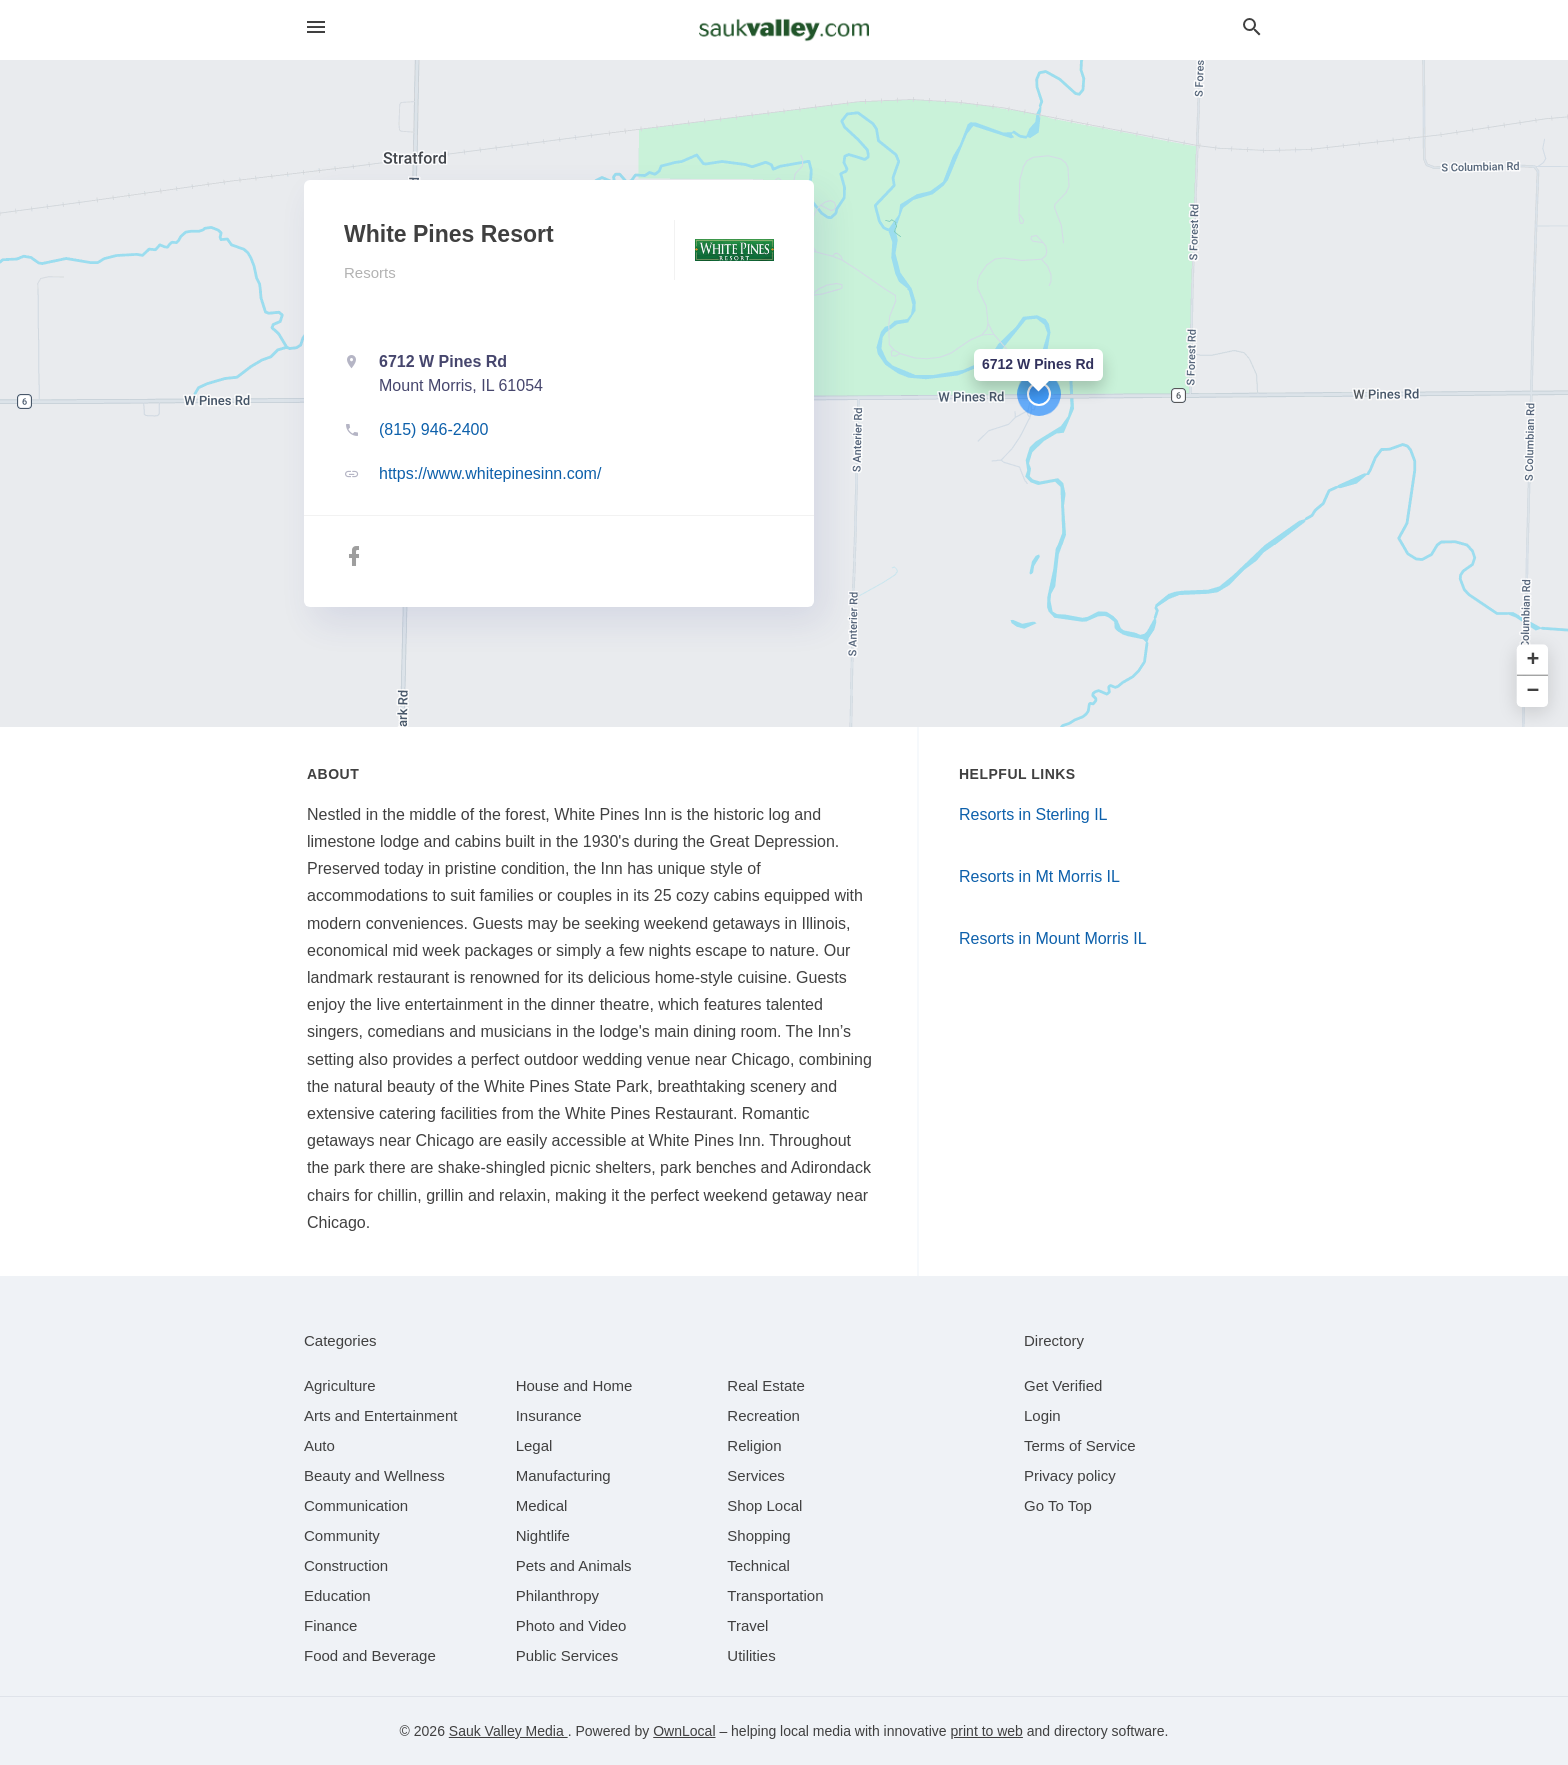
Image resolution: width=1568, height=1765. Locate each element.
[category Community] (342, 1535)
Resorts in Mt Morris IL (1039, 876)
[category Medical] (542, 1505)
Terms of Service (1080, 1445)
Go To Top (1058, 1505)
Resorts (370, 272)
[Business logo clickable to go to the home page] (784, 30)
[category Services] (756, 1475)
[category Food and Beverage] (370, 1655)
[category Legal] (534, 1445)
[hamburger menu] (316, 27)
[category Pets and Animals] (574, 1565)
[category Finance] (330, 1625)
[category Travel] (747, 1625)
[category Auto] (319, 1445)
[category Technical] (758, 1565)
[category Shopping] (758, 1535)
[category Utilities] (751, 1655)
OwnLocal (684, 1731)
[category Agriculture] (340, 1385)
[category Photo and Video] (571, 1625)
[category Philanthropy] (557, 1595)
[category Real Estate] (766, 1385)
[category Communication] (356, 1505)
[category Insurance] (549, 1415)
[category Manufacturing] (563, 1475)
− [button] (1533, 691)
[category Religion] (754, 1445)
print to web (987, 1731)
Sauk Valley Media (508, 1731)
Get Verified (1063, 1385)
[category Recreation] (763, 1415)
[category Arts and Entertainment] (380, 1415)
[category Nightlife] (543, 1535)
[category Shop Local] (764, 1505)
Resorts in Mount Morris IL (1053, 938)
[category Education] (337, 1595)
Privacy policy (1070, 1475)
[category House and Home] (574, 1385)
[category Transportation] (775, 1595)
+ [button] (1533, 660)
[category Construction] (346, 1565)
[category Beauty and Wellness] (374, 1475)
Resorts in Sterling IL (1033, 814)
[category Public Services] (567, 1655)
